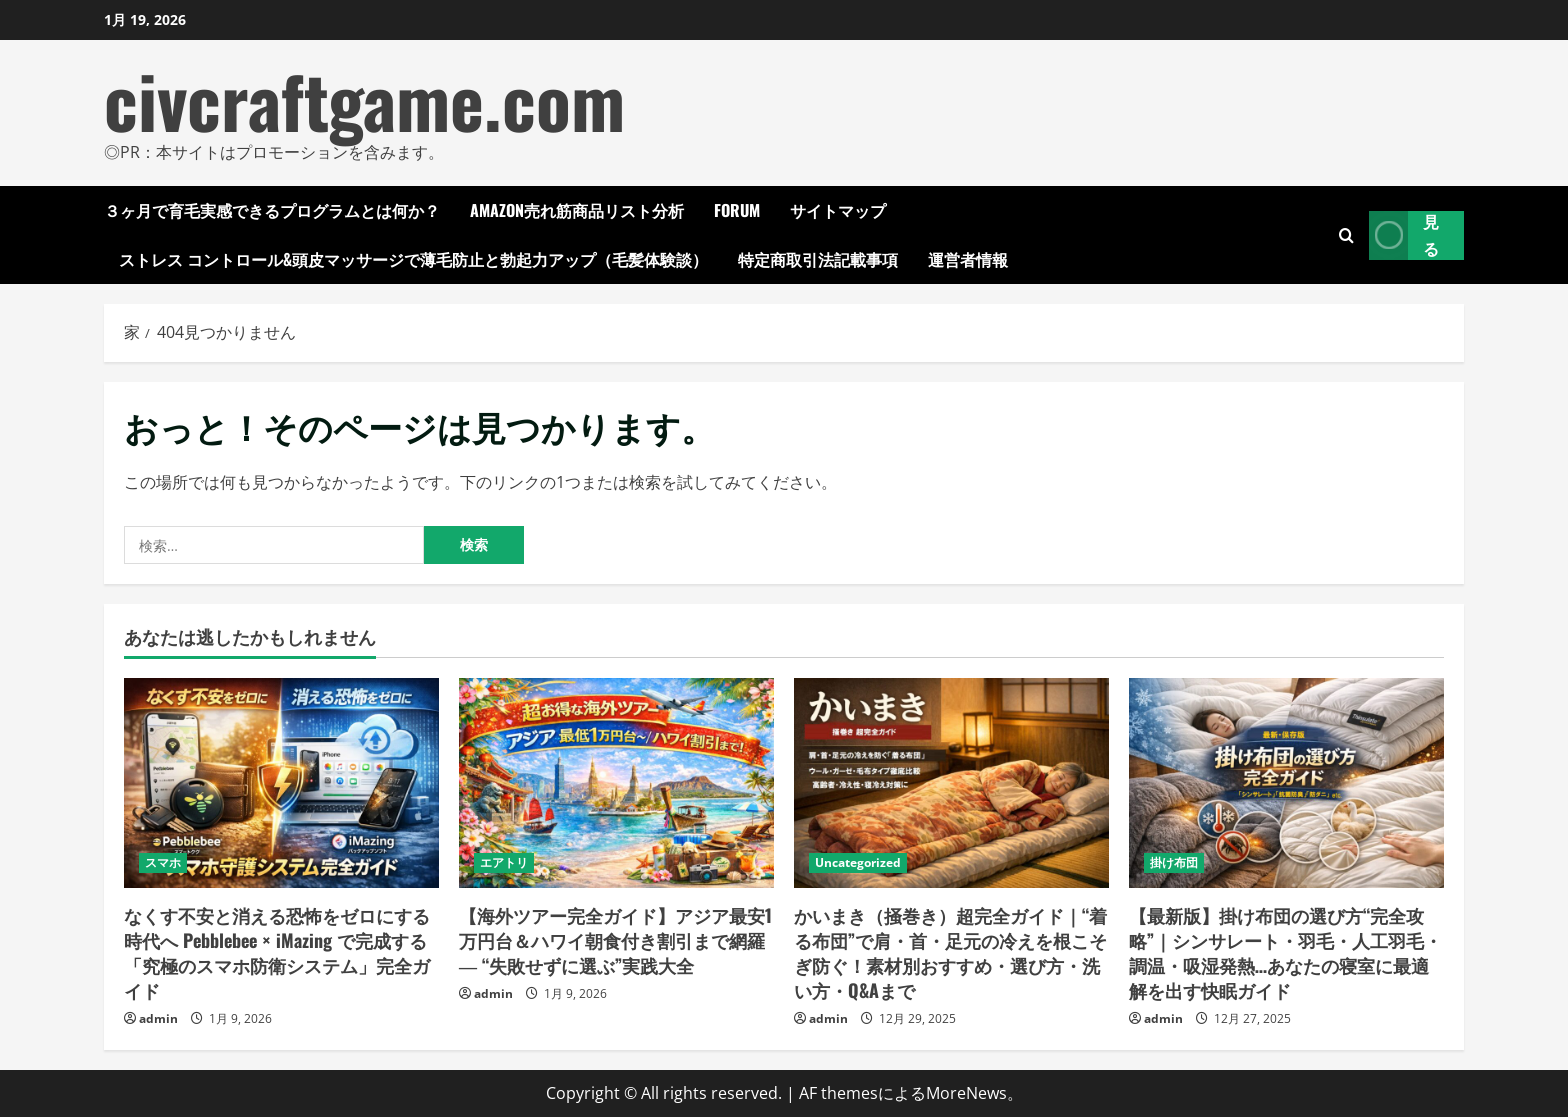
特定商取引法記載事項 (818, 259)
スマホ (163, 862)
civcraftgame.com (364, 99)
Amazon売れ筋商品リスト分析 (577, 210)
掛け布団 (1174, 862)
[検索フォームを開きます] (1346, 235)
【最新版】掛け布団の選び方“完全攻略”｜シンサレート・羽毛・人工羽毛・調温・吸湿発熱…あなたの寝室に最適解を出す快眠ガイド (1285, 953)
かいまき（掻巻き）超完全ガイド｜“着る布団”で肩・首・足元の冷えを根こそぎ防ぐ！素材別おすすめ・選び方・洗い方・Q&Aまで (950, 953)
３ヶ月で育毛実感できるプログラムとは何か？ (272, 210)
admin (158, 1018)
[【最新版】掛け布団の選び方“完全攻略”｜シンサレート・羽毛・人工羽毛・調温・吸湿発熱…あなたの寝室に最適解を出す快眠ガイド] (1286, 783)
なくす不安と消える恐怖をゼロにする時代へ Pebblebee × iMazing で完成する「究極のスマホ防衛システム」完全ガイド (277, 953)
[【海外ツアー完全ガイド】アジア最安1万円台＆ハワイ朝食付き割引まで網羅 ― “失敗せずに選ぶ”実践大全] (616, 783)
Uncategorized (858, 862)
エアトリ (504, 862)
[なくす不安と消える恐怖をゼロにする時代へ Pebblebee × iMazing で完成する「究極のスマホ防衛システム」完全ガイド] (281, 783)
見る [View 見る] (1404, 235)
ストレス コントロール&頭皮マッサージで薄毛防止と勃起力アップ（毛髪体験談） (413, 259)
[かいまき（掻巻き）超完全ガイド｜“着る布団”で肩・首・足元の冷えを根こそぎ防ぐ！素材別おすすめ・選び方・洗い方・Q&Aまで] (951, 783)
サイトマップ (838, 210)
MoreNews (966, 1093)
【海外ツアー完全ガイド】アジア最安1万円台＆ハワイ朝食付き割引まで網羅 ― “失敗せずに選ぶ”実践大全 (615, 940)
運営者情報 (968, 259)
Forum (737, 210)
